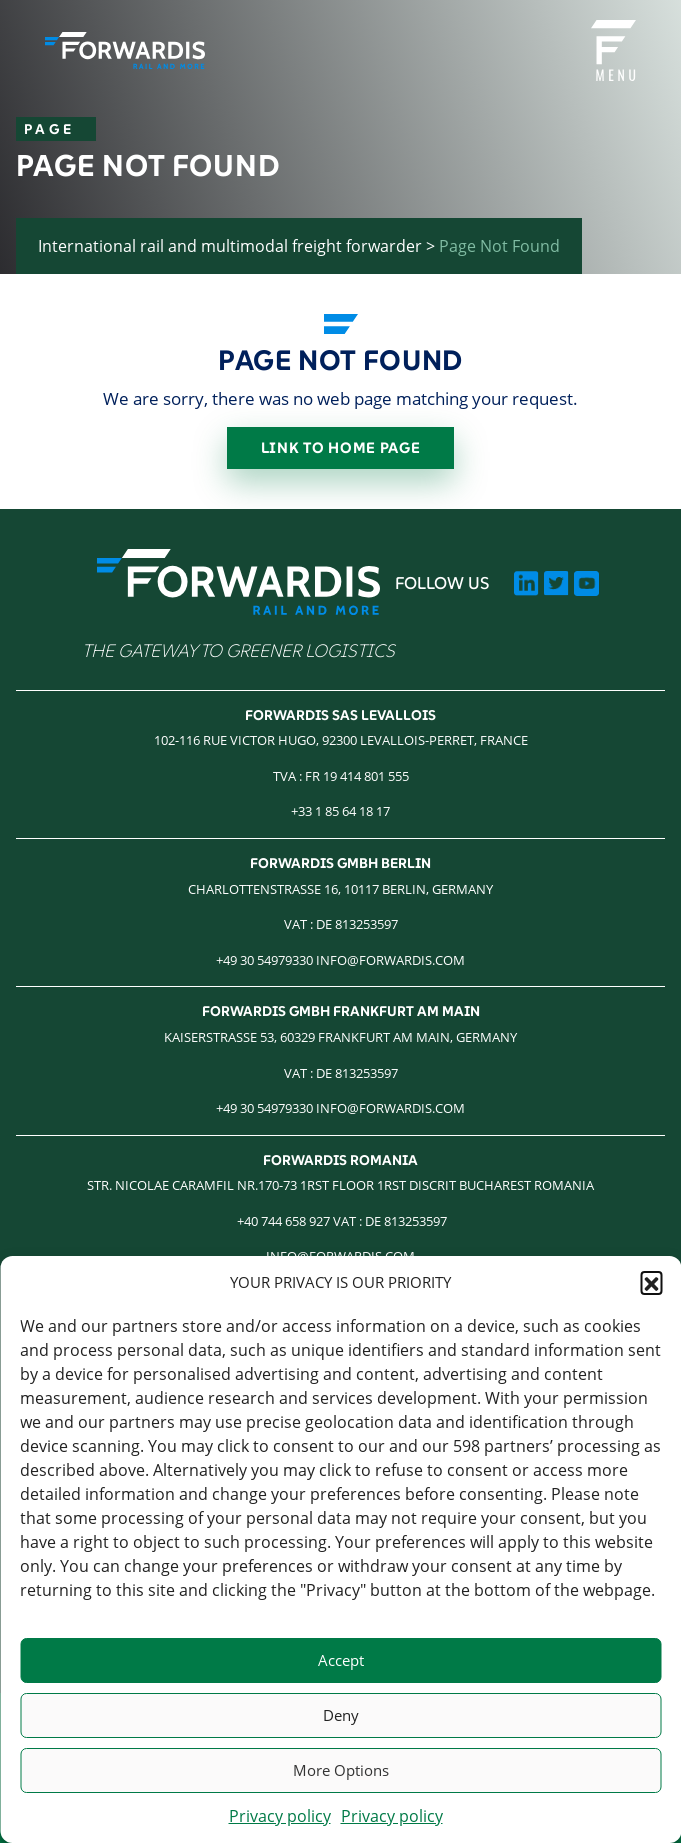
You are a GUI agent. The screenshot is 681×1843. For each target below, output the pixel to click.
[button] (651, 1282)
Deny (341, 1715)
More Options (341, 1770)
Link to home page (341, 447)
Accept (341, 1660)
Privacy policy (280, 1816)
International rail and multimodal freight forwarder (230, 246)
